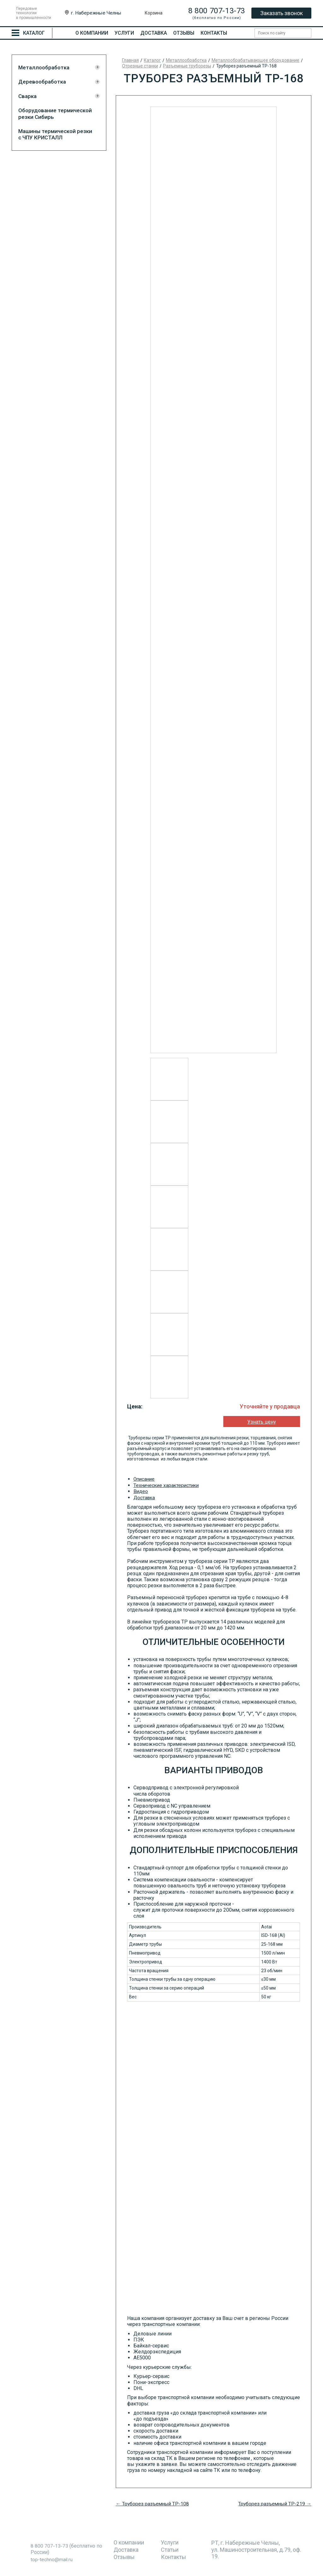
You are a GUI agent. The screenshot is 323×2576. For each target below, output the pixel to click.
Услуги (124, 33)
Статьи (170, 2549)
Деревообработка (42, 82)
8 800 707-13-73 (216, 10)
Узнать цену (258, 1422)
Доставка (153, 33)
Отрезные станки (140, 65)
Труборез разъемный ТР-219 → (274, 2503)
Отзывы (183, 33)
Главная (130, 60)
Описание (144, 1479)
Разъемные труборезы (187, 65)
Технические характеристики (167, 1485)
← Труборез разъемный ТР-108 (153, 2503)
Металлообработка (43, 67)
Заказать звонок (281, 13)
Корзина (153, 12)
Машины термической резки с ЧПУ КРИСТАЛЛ (55, 134)
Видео (140, 1491)
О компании (91, 33)
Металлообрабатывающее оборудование (255, 60)
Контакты (214, 33)
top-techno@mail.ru (52, 2558)
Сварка (27, 96)
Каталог (152, 60)
